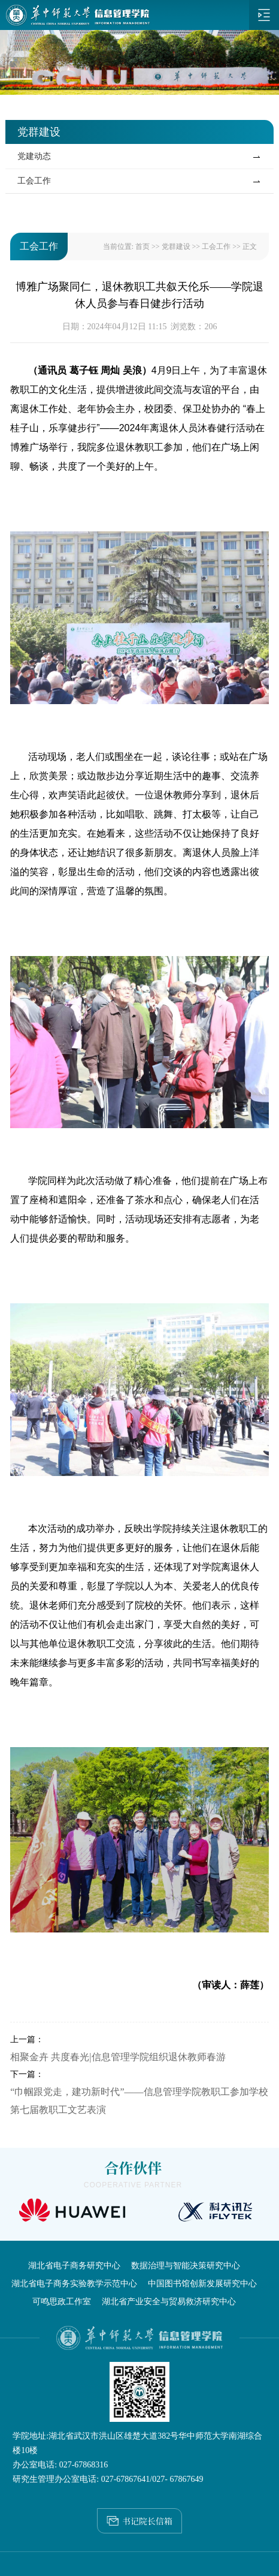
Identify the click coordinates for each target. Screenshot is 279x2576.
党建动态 (34, 156)
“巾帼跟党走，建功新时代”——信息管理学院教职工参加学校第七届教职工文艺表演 (139, 2101)
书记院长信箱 (139, 2517)
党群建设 (176, 246)
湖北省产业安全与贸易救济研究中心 (169, 2301)
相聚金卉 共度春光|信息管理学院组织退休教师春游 (117, 2057)
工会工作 (34, 180)
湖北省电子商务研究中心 (74, 2265)
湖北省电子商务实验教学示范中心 (74, 2283)
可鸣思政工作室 (61, 2301)
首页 (142, 246)
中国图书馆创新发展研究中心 (202, 2283)
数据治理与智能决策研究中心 (185, 2265)
